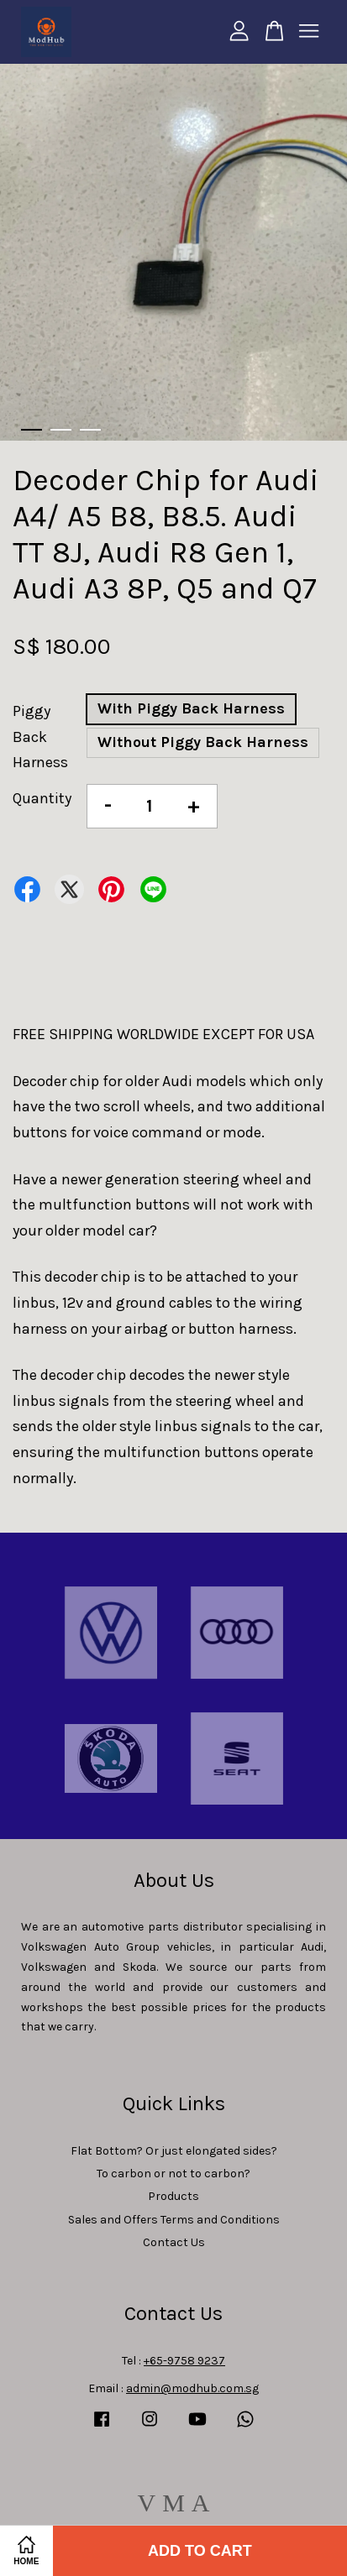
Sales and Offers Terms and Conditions (174, 2220)
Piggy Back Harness (40, 736)
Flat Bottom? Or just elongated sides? (174, 2151)
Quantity (42, 798)
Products (173, 2196)
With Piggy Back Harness (191, 708)
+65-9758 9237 (184, 2361)
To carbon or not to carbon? (173, 2173)
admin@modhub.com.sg (192, 2388)
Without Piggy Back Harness (202, 742)
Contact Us (174, 2242)
